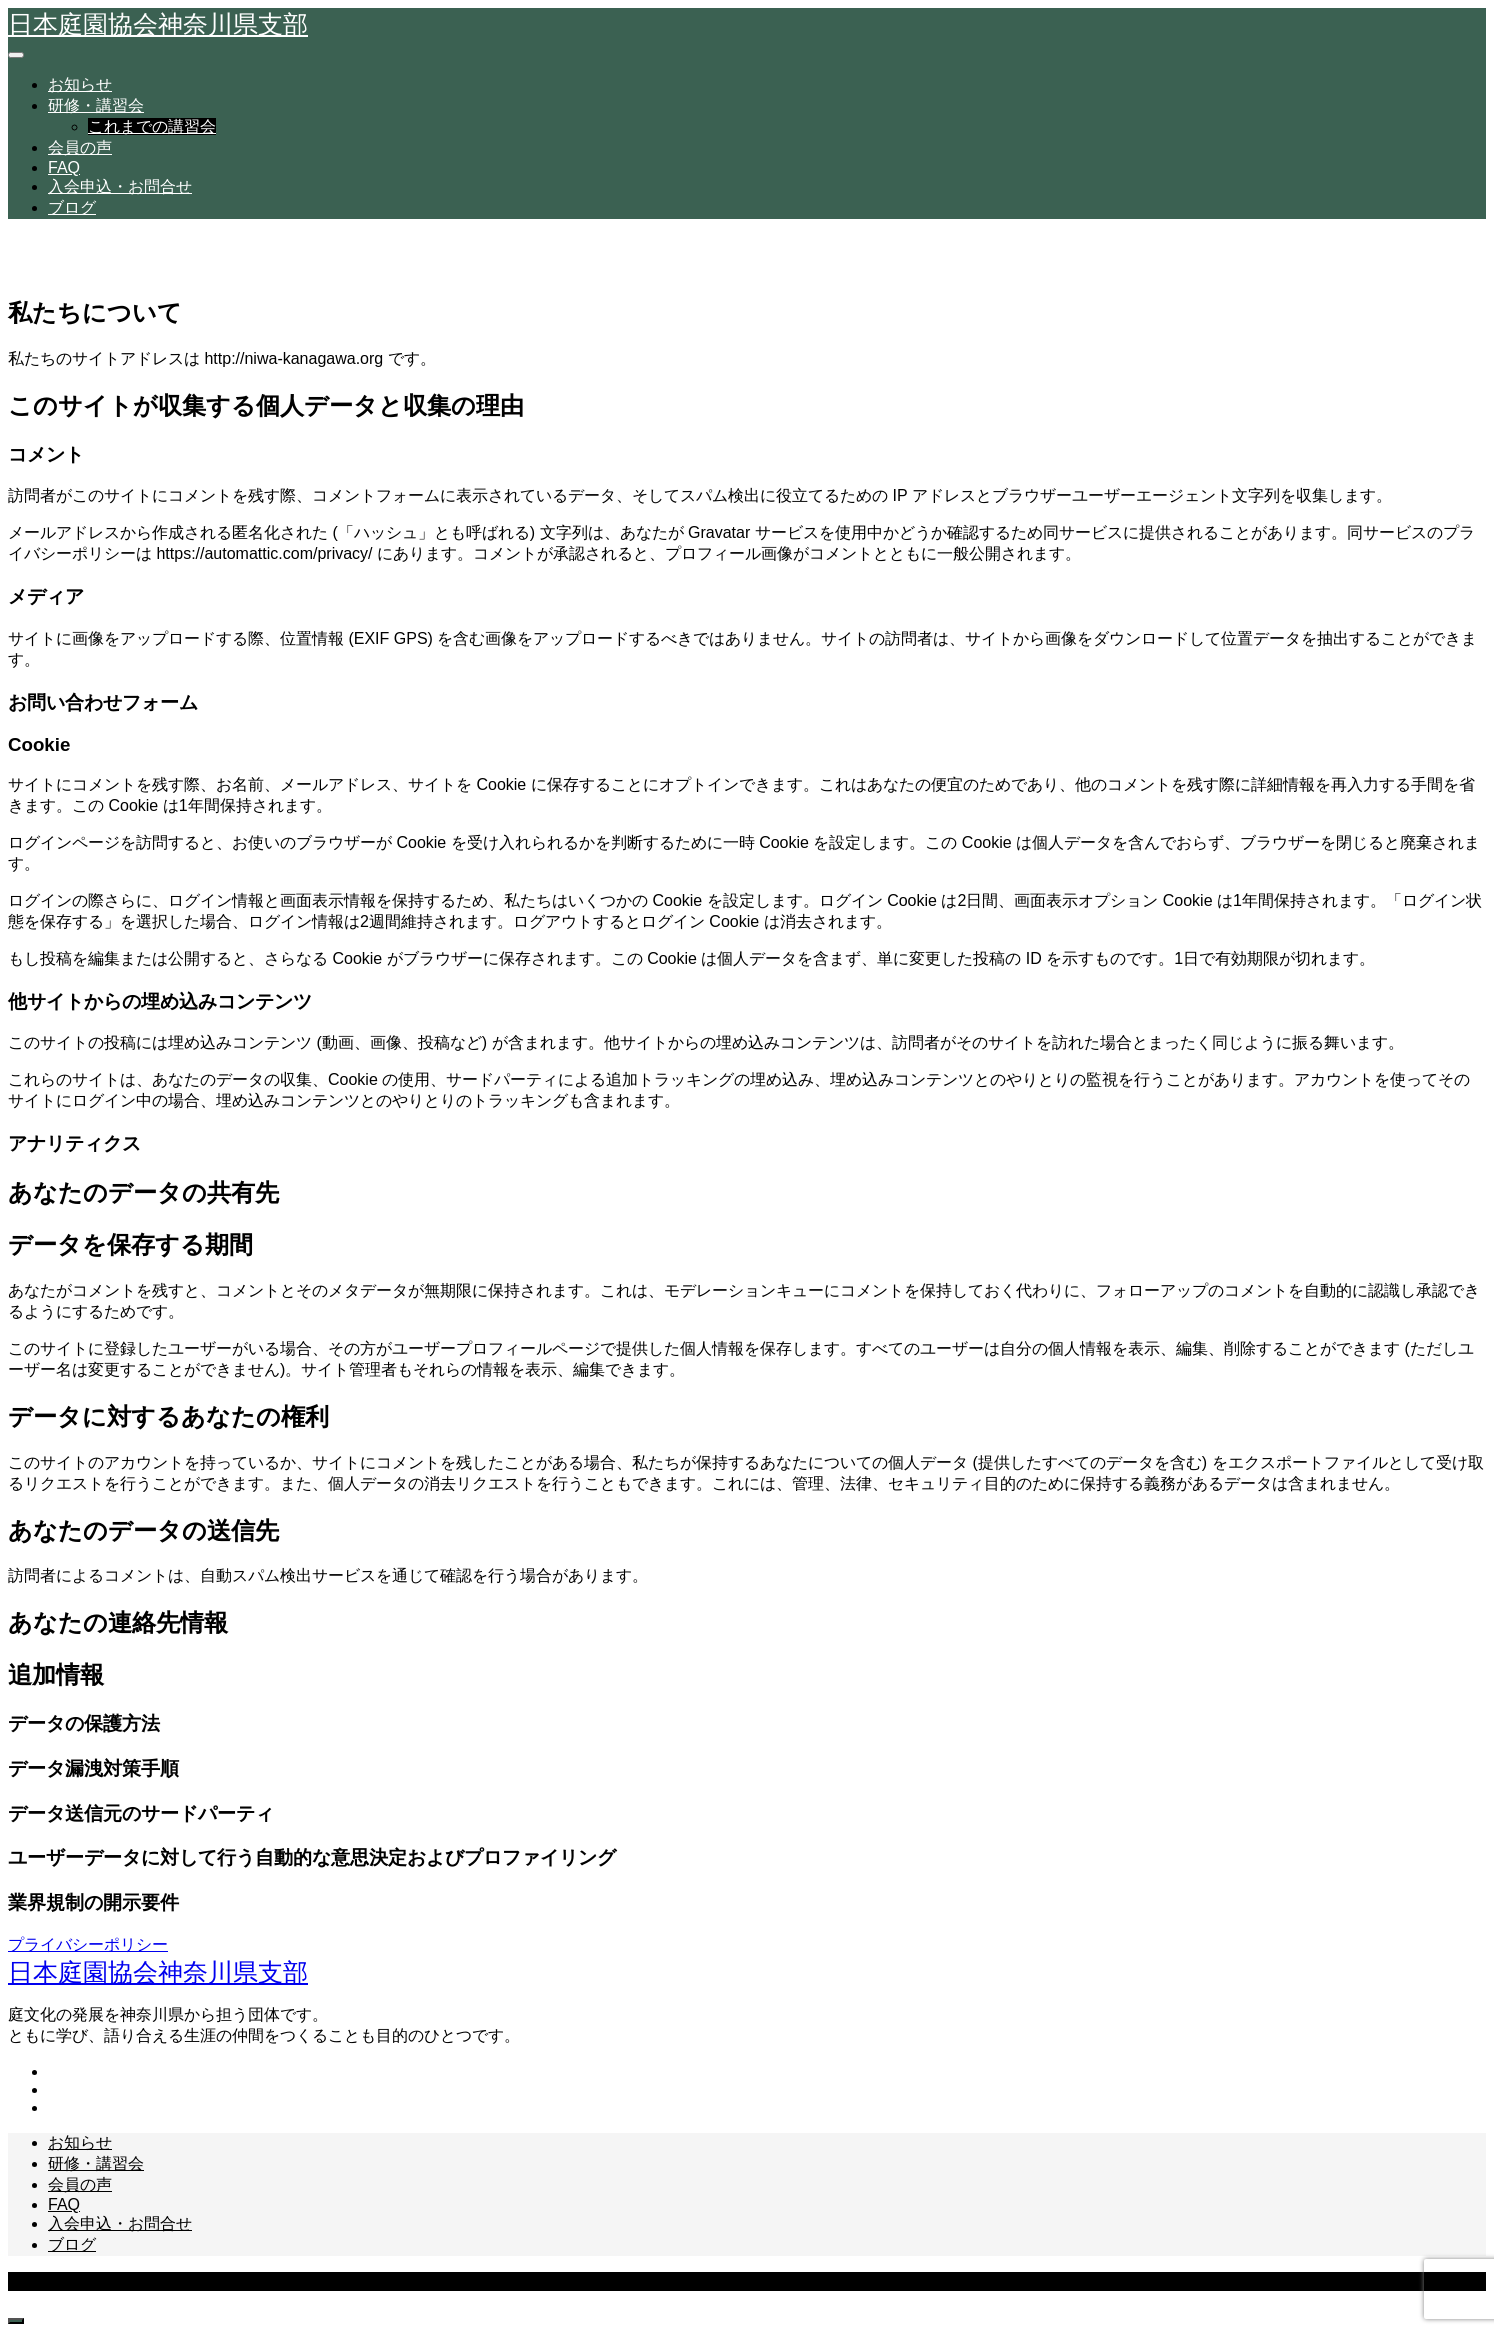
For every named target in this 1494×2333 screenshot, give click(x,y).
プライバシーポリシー (88, 1944)
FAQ (64, 167)
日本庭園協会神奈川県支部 (158, 24)
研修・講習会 (96, 105)
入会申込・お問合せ (120, 186)
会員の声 (80, 147)
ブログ (72, 207)
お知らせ (80, 84)
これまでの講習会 (152, 126)
